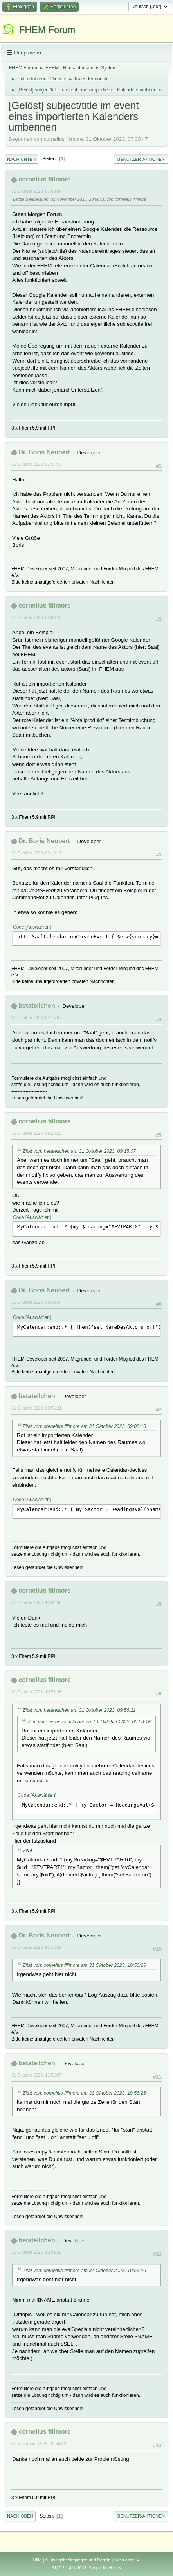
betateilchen (36, 1005)
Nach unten (21, 159)
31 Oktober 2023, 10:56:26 (36, 1691)
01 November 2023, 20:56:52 (38, 2443)
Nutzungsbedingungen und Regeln (77, 2560)
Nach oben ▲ (127, 2560)
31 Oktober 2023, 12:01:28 (36, 2252)
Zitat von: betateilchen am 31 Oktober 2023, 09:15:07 (79, 1151)
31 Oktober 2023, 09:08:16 (36, 617)
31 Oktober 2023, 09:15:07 (36, 1017)
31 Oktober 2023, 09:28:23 (36, 1133)
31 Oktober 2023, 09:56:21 (36, 1408)
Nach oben (20, 2516)
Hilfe (37, 2560)
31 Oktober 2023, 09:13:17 (36, 853)
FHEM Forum (47, 29)
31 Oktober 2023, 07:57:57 (36, 464)
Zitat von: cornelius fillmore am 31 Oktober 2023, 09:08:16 (84, 1426)
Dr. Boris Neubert (44, 452)
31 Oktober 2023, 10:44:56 (36, 1602)
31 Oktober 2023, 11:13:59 (36, 1947)
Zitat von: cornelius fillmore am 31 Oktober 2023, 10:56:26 (84, 1965)
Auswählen (38, 927)
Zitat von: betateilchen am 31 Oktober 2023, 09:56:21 (79, 1710)
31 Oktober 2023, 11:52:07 (36, 2075)
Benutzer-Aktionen (141, 159)
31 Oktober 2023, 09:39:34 (36, 1302)
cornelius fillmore (44, 179)
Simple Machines (105, 2567)
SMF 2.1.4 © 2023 (69, 2567)
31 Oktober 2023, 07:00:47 (36, 191)
